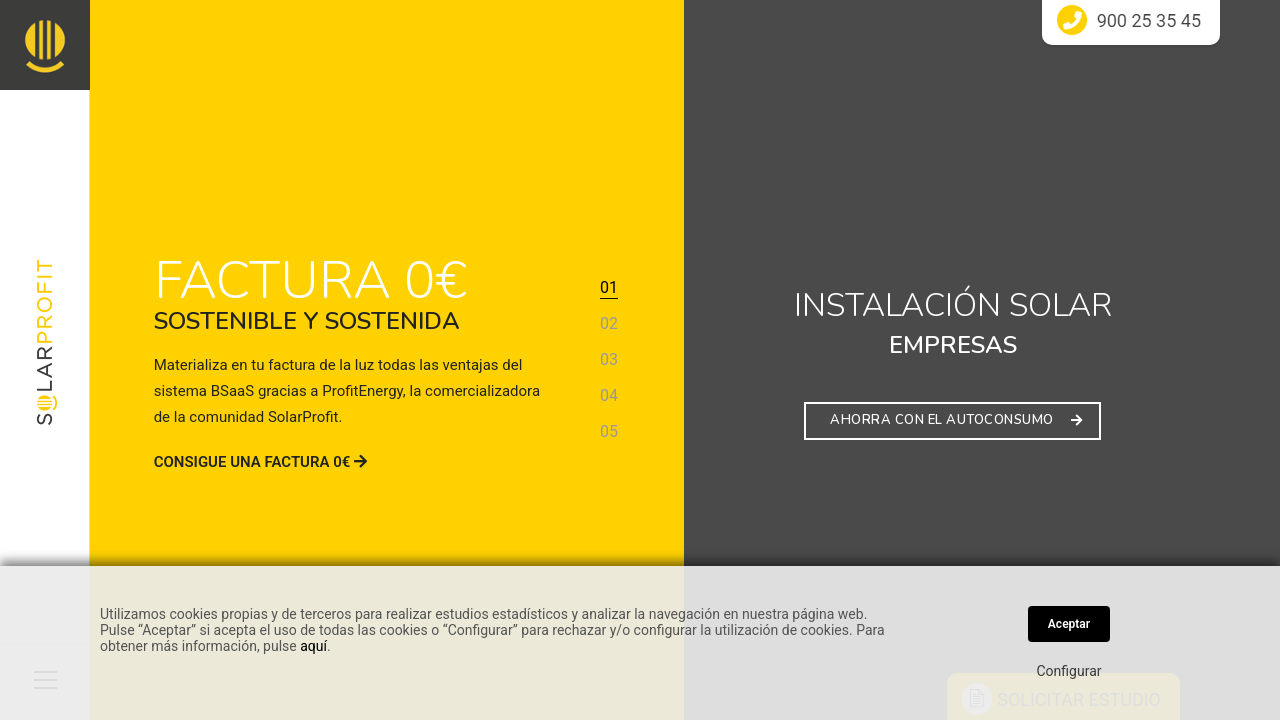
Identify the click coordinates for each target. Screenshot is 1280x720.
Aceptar (1069, 624)
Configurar (1069, 671)
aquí (313, 646)
